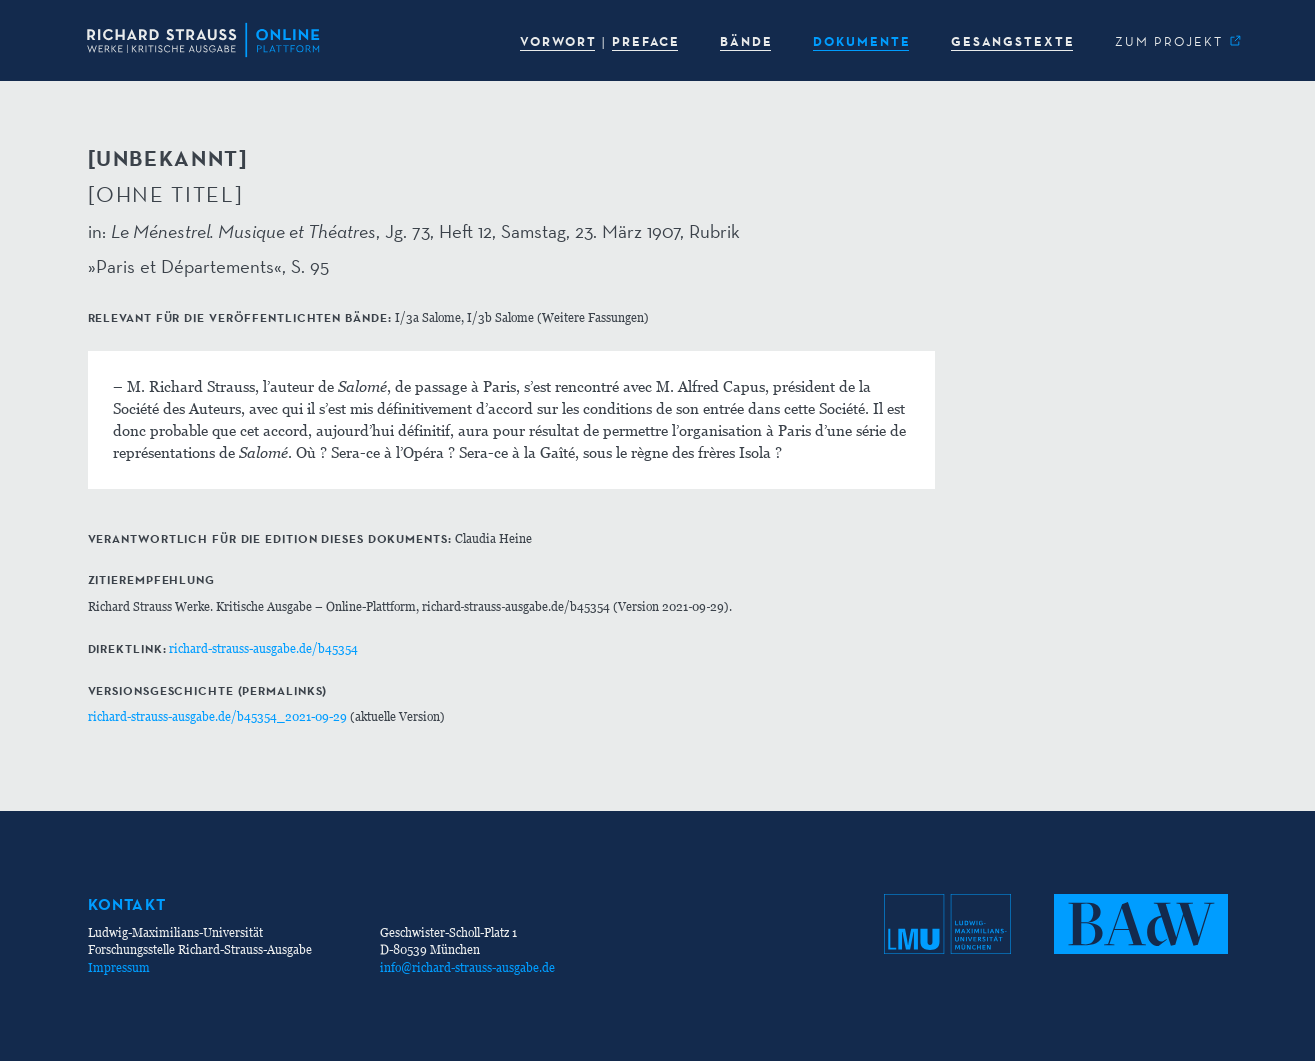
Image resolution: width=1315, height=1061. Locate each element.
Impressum (119, 967)
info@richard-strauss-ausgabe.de (467, 967)
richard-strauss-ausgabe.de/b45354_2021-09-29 (217, 716)
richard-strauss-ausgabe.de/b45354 (263, 648)
